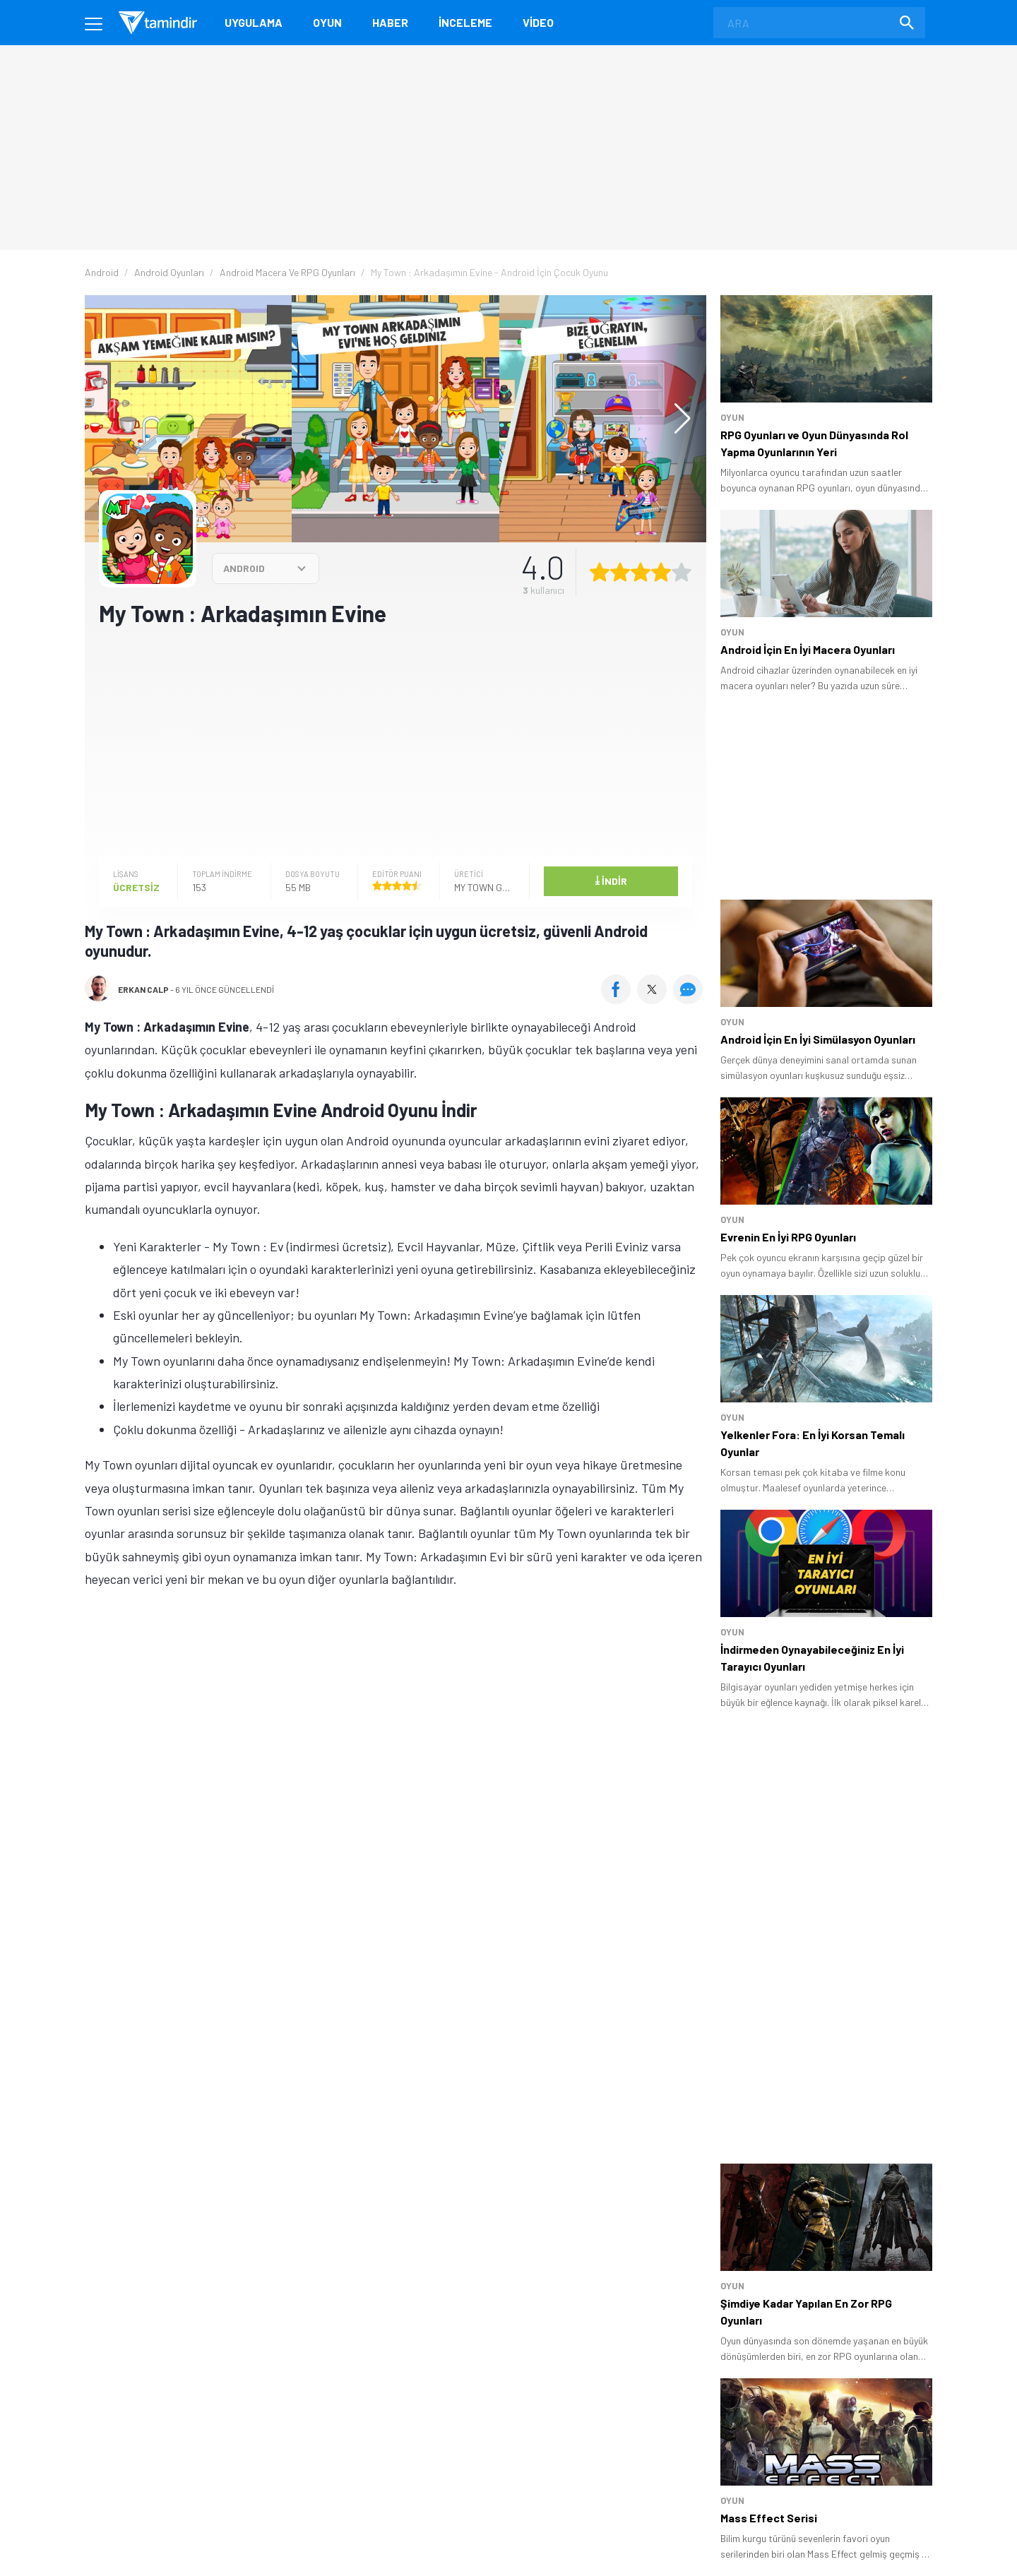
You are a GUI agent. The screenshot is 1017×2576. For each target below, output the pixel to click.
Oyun (327, 22)
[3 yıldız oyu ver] (640, 572)
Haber (390, 22)
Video (538, 22)
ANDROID (244, 568)
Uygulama (253, 22)
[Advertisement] (395, 740)
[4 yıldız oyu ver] (661, 572)
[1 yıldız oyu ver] (599, 572)
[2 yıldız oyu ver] (620, 572)
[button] (675, 418)
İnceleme (465, 22)
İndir (611, 880)
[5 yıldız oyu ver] (681, 572)
